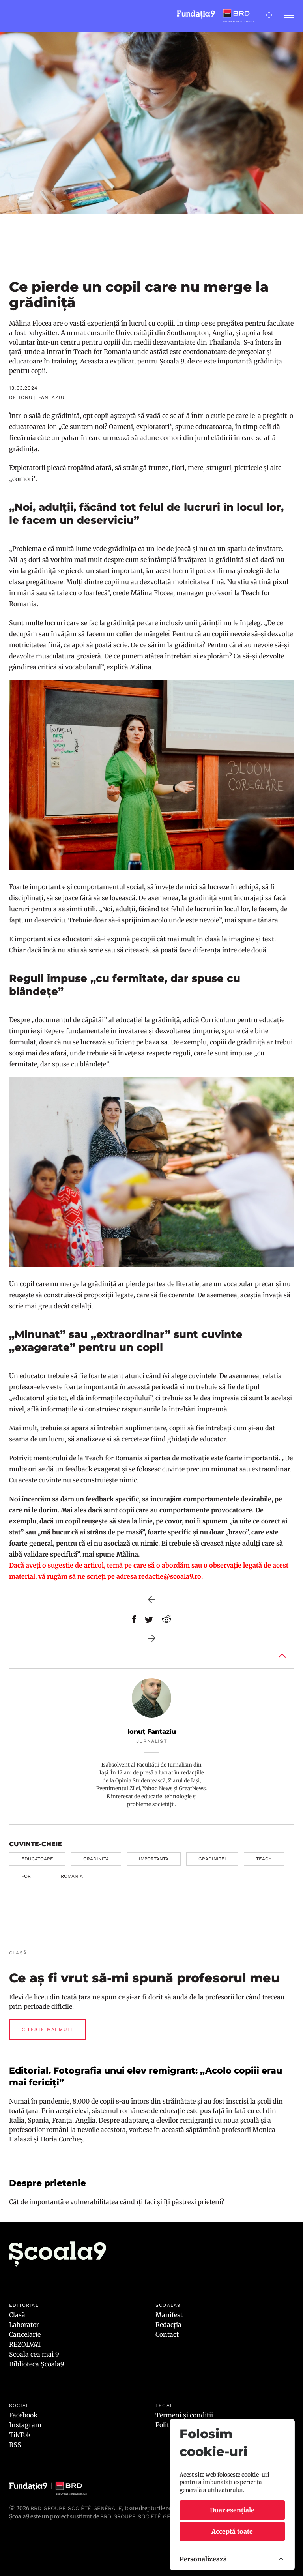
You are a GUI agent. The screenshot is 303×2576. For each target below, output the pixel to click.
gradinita (96, 1859)
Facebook (23, 2415)
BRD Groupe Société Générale (76, 2508)
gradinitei (212, 1859)
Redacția (168, 2325)
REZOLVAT (25, 2344)
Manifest (169, 2315)
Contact (167, 2334)
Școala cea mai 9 (34, 2354)
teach (264, 1859)
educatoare (37, 1859)
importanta (153, 1859)
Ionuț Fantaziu (151, 1731)
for (26, 1876)
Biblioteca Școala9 (36, 2364)
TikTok (20, 2435)
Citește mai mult (47, 2029)
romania (72, 1876)
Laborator (24, 2325)
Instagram (25, 2425)
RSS (15, 2445)
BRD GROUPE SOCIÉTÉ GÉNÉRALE (146, 2516)
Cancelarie (25, 2334)
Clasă (17, 2315)
